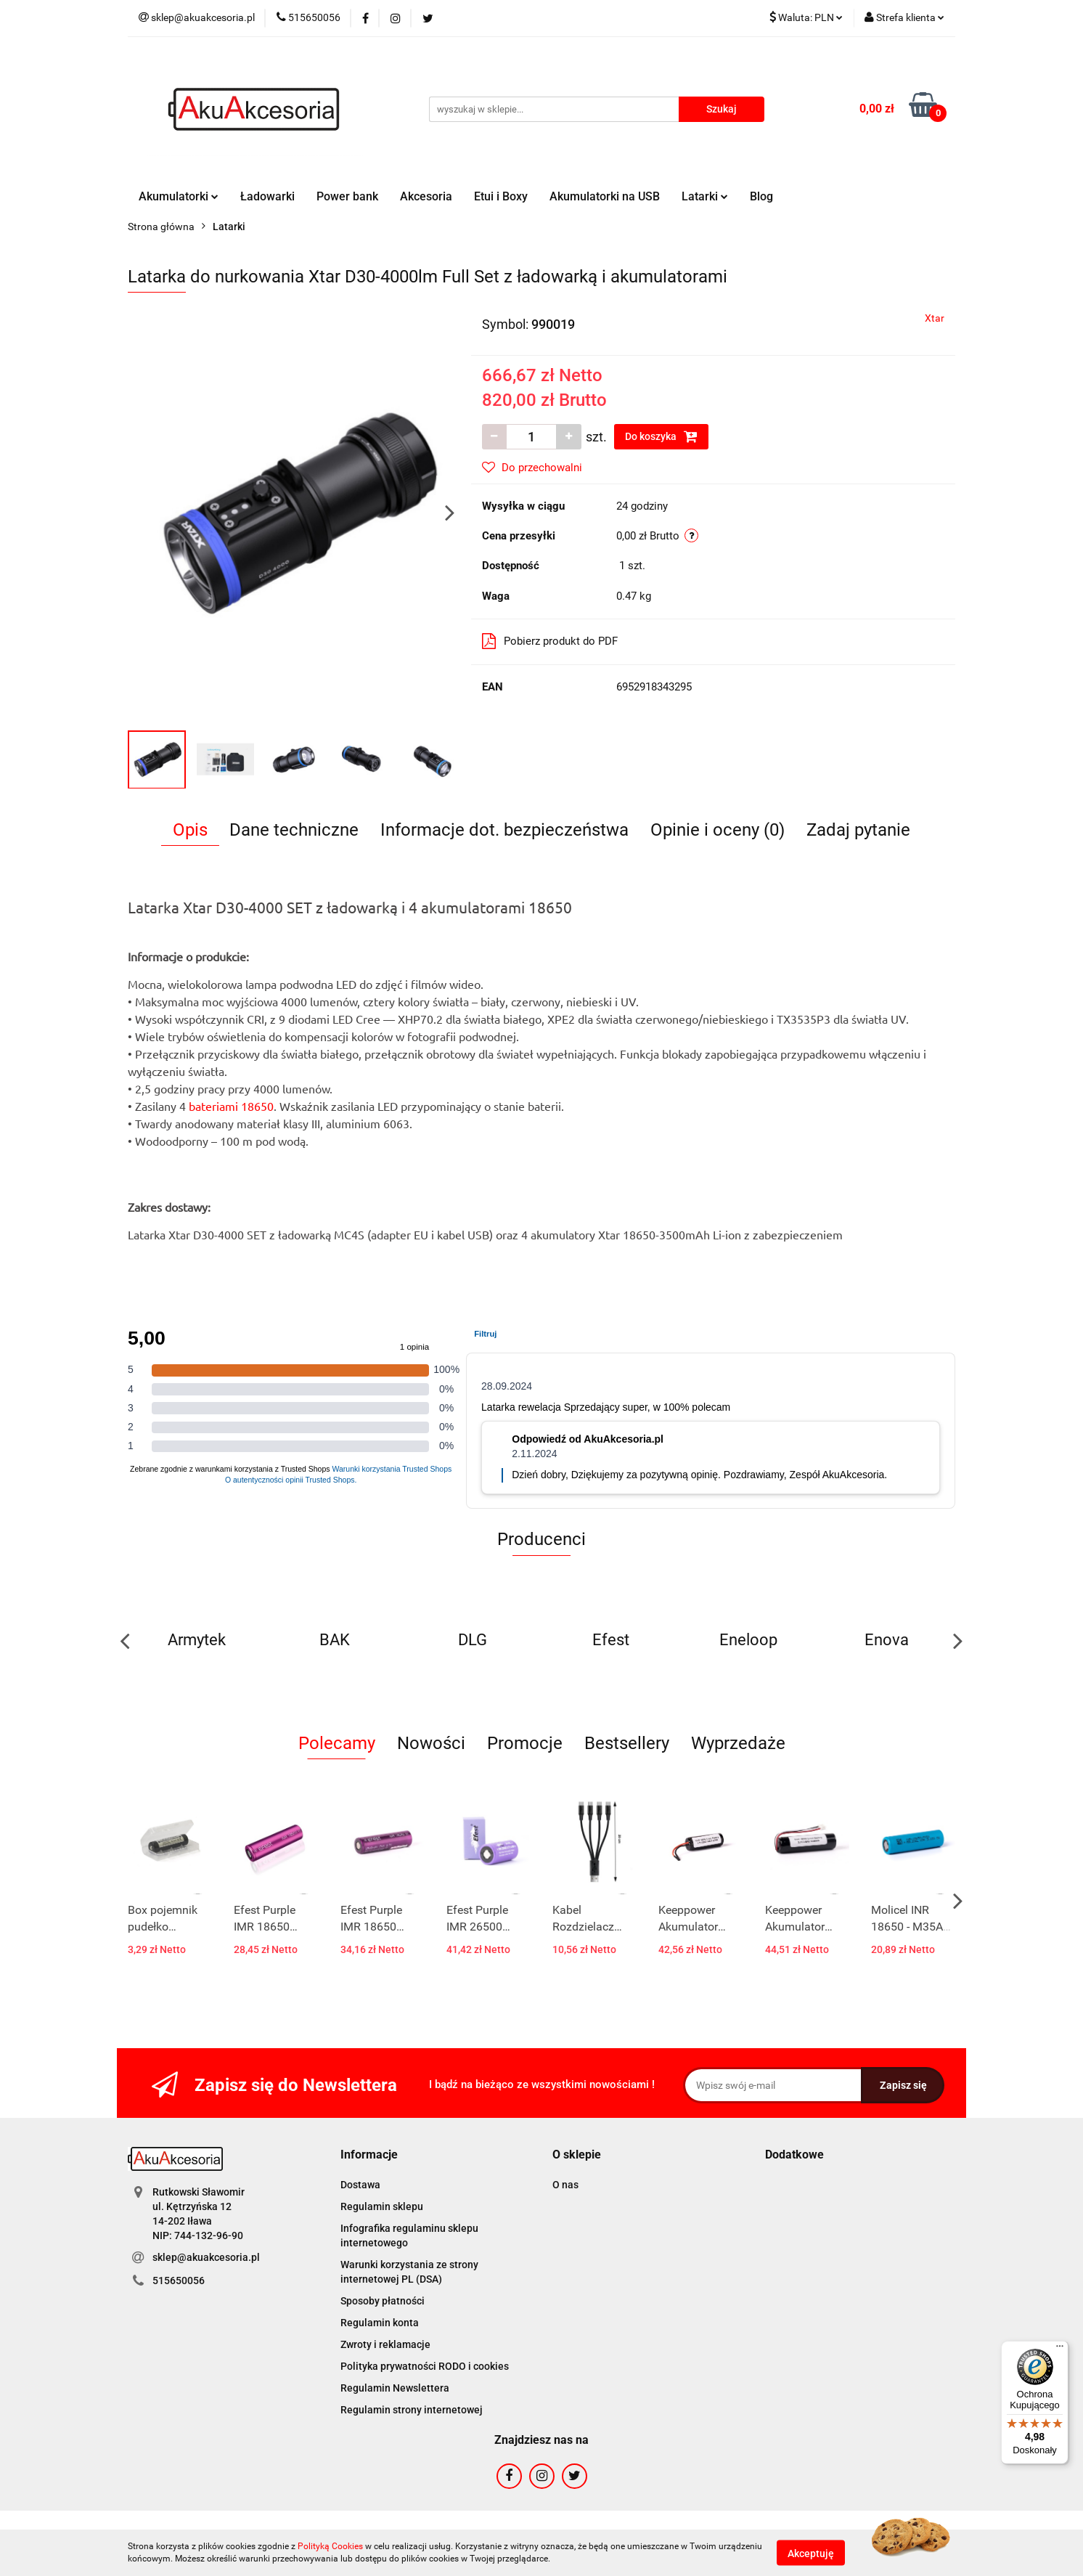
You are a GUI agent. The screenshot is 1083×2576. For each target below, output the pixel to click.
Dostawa (360, 2184)
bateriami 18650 (231, 1106)
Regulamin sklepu (381, 2206)
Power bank (347, 196)
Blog (761, 196)
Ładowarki (267, 196)
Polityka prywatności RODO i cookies (424, 2366)
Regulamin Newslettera (394, 2388)
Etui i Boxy (501, 196)
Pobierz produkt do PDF (550, 641)
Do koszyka (661, 436)
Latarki (705, 196)
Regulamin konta (379, 2322)
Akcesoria (426, 196)
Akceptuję (811, 2553)
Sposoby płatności (382, 2301)
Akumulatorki (178, 196)
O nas (565, 2184)
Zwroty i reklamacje (385, 2344)
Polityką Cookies (330, 2546)
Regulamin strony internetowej (411, 2410)
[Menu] (1059, 2349)
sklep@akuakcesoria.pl (206, 2257)
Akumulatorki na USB (604, 196)
